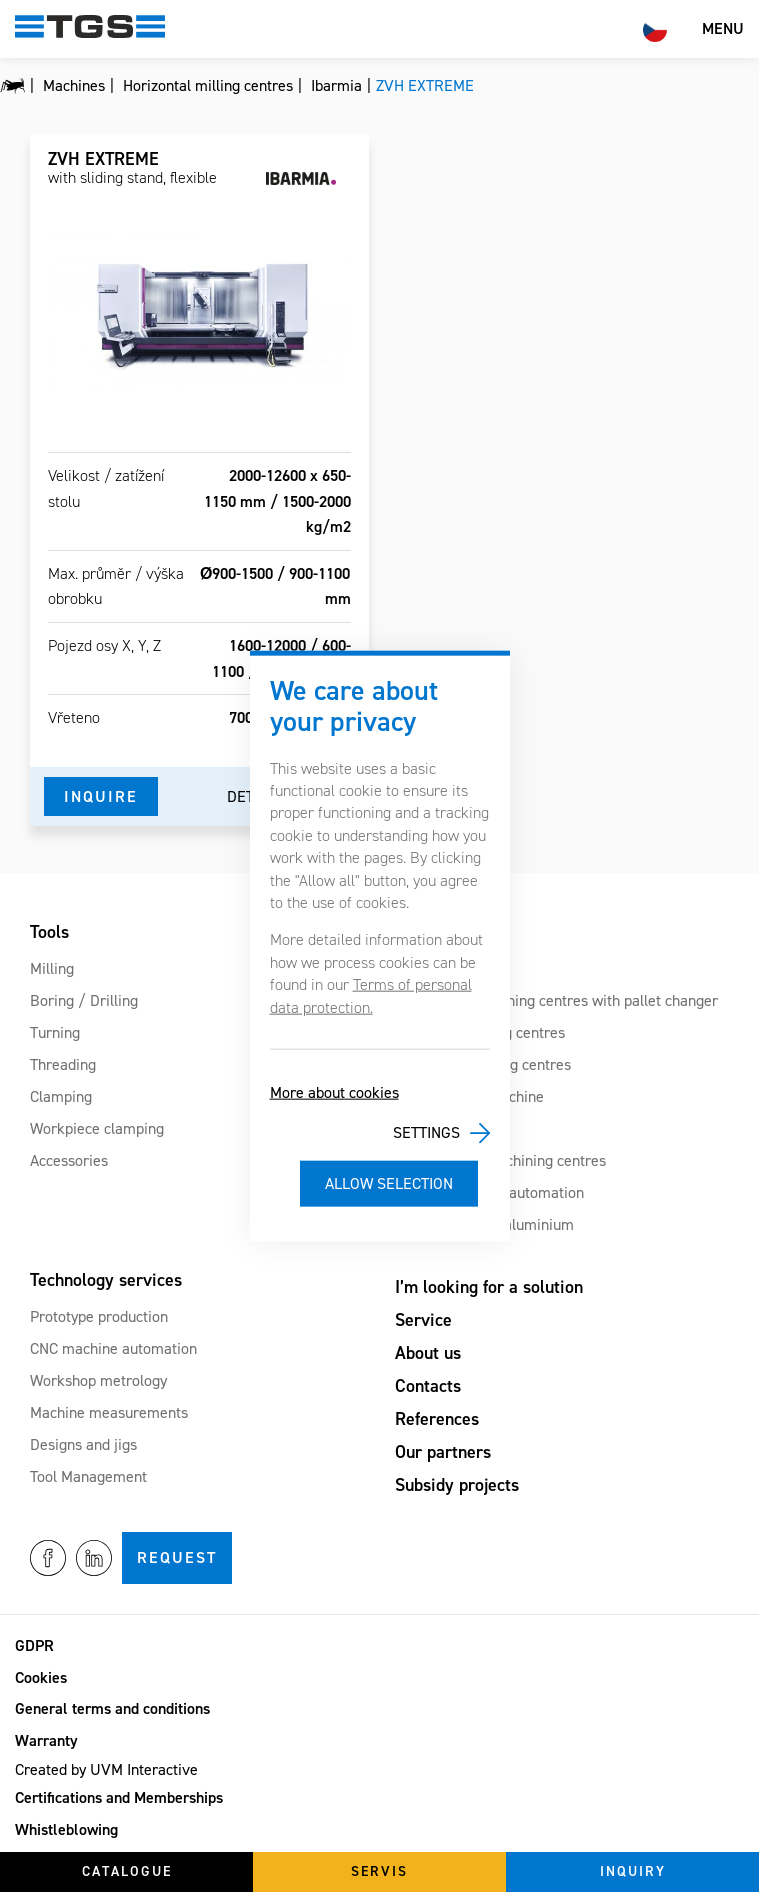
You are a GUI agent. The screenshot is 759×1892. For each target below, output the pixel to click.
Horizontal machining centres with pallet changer (556, 1000)
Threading (63, 1064)
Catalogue (127, 1871)
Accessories (69, 1160)
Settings (426, 1132)
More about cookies (334, 1092)
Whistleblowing (66, 1829)
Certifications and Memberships (119, 1797)
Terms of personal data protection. (371, 995)
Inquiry (633, 1871)
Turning (55, 1032)
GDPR (34, 1645)
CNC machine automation (113, 1348)
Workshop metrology (98, 1380)
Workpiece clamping (97, 1128)
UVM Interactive (144, 1769)
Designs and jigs (83, 1444)
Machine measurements (109, 1412)
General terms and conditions (112, 1708)
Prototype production (99, 1316)
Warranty (46, 1740)
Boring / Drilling (84, 1000)
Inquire (101, 796)
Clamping (61, 1096)
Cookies (41, 1677)
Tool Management (88, 1476)
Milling (52, 968)
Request (177, 1557)
